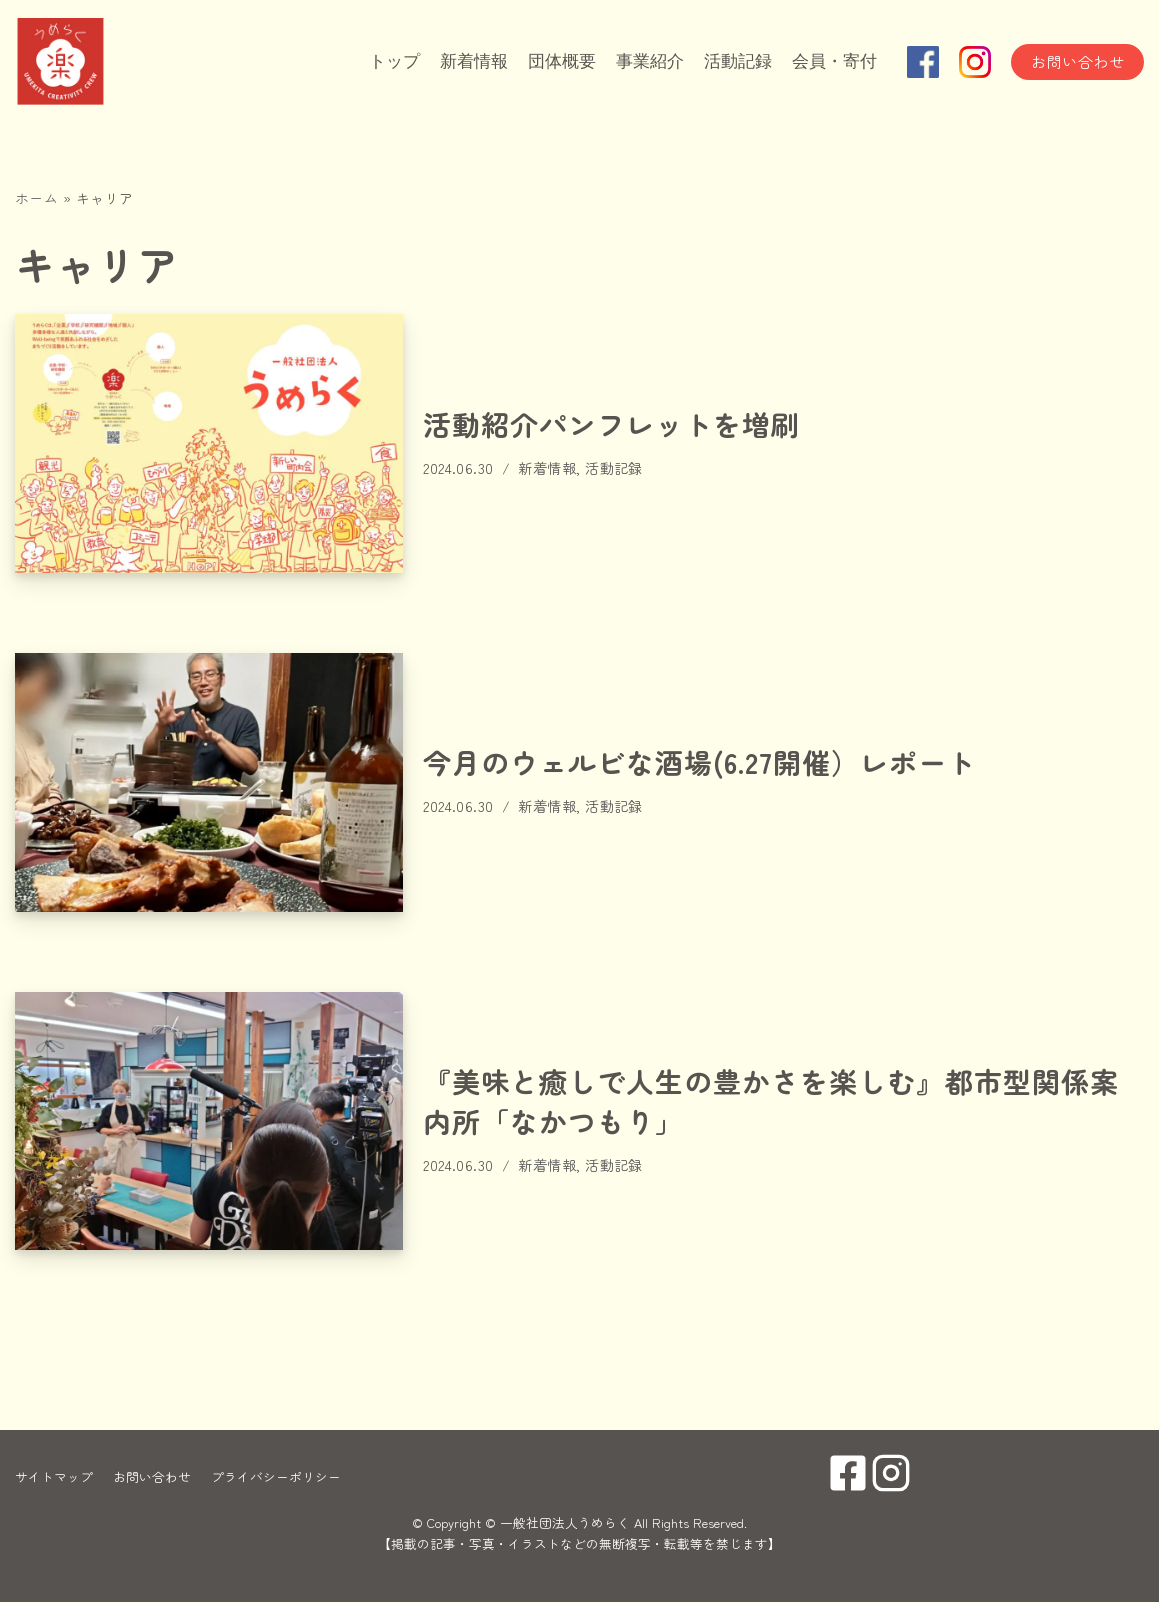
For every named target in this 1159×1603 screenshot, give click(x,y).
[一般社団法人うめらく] (115, 62)
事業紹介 (639, 62)
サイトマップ (54, 1477)
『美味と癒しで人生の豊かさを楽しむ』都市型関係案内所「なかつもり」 (771, 1101)
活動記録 (731, 62)
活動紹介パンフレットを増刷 (611, 424)
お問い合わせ (1077, 61)
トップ (372, 62)
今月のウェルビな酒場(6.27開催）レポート (699, 762)
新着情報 (455, 62)
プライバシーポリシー (276, 1477)
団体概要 (547, 62)
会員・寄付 (832, 62)
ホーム (37, 198)
